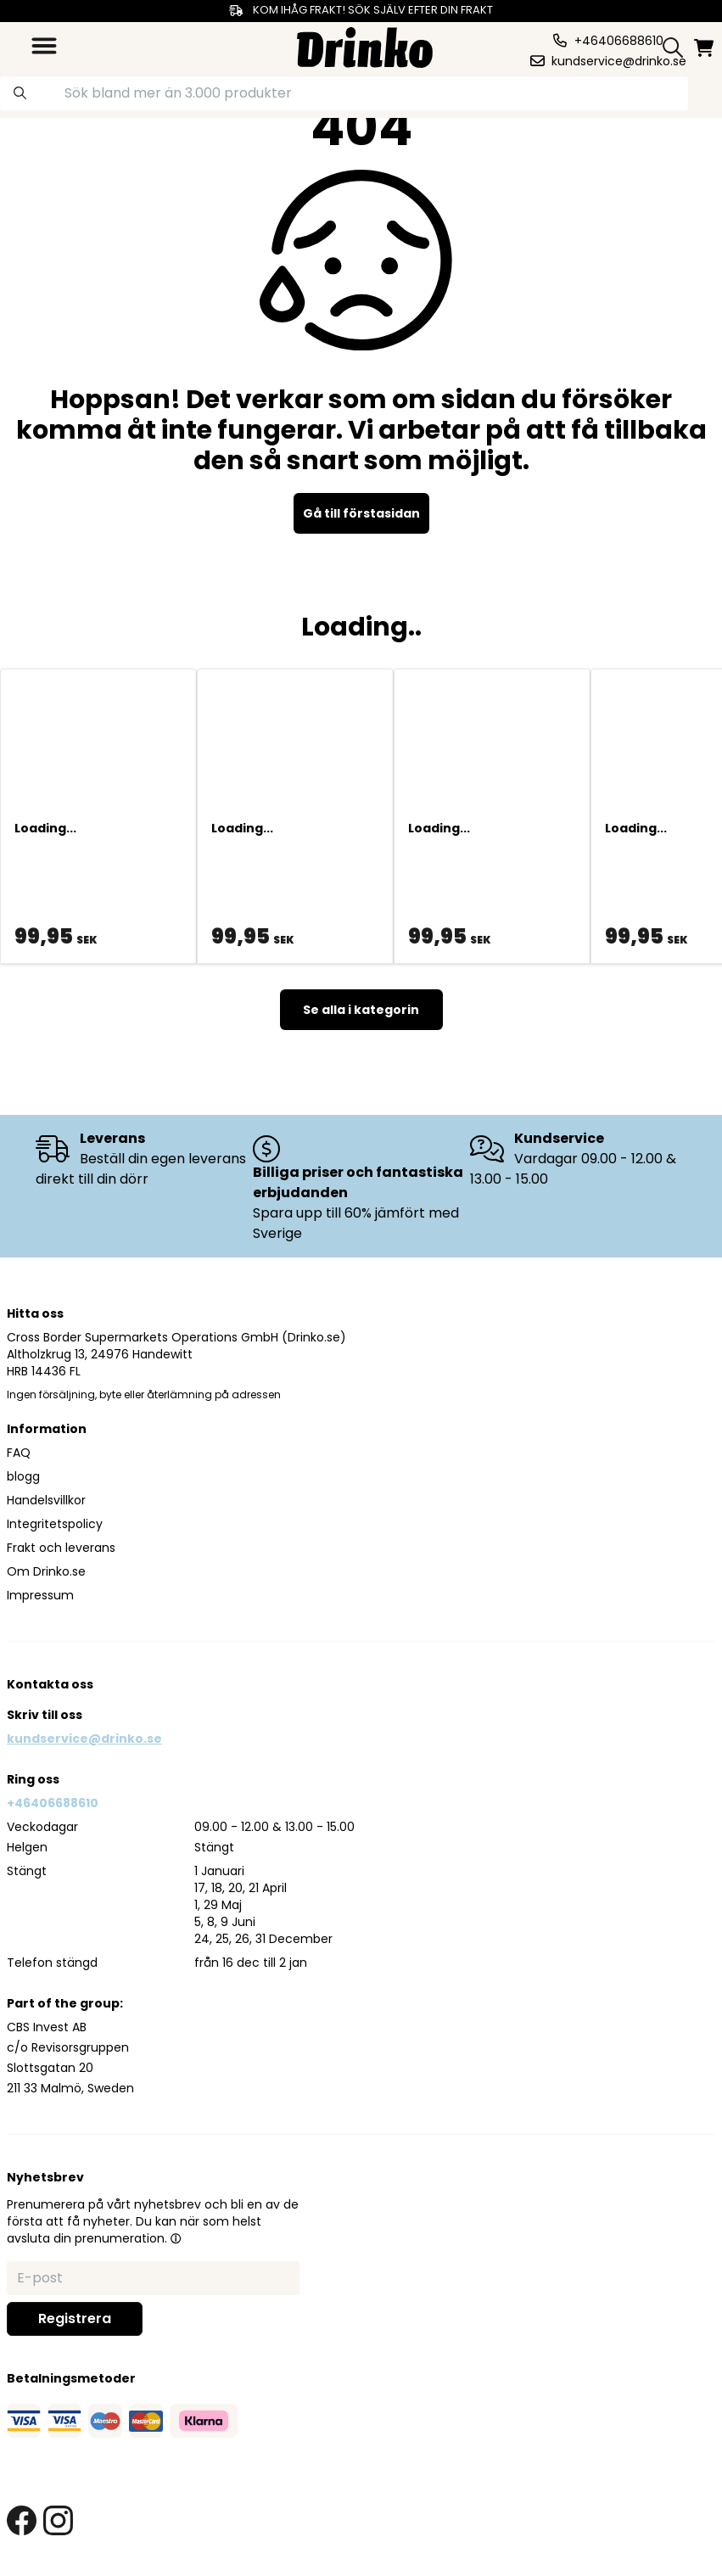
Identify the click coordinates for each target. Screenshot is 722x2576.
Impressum (40, 1595)
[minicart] (705, 47)
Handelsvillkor (46, 1500)
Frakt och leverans (61, 1547)
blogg (23, 1476)
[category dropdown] (44, 45)
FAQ (19, 1452)
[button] (176, 2238)
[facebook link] (21, 2520)
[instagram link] (58, 2520)
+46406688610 (52, 1803)
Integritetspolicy (55, 1523)
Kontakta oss (50, 1684)
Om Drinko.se (46, 1571)
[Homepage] (365, 45)
